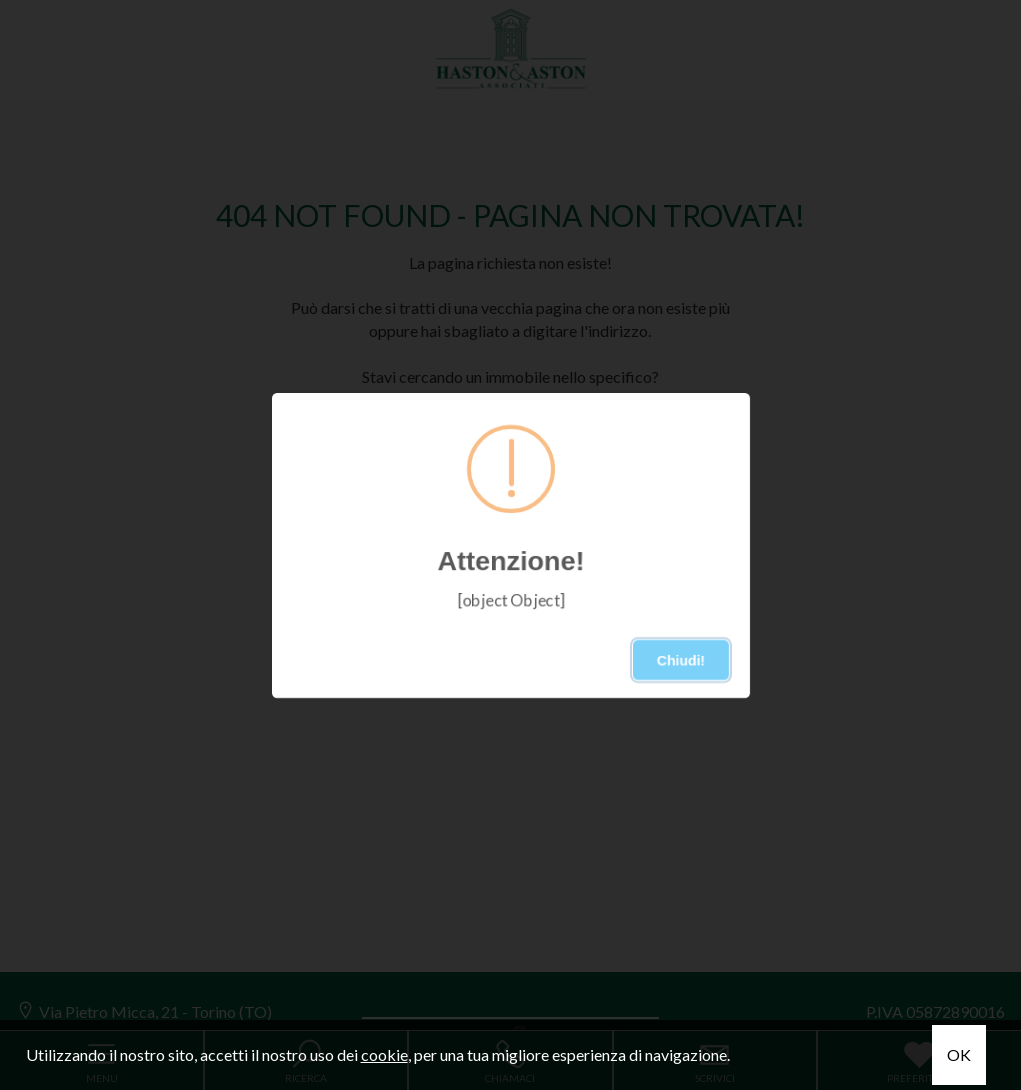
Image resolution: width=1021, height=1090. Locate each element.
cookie (384, 1054)
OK (959, 1054)
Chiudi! (680, 660)
